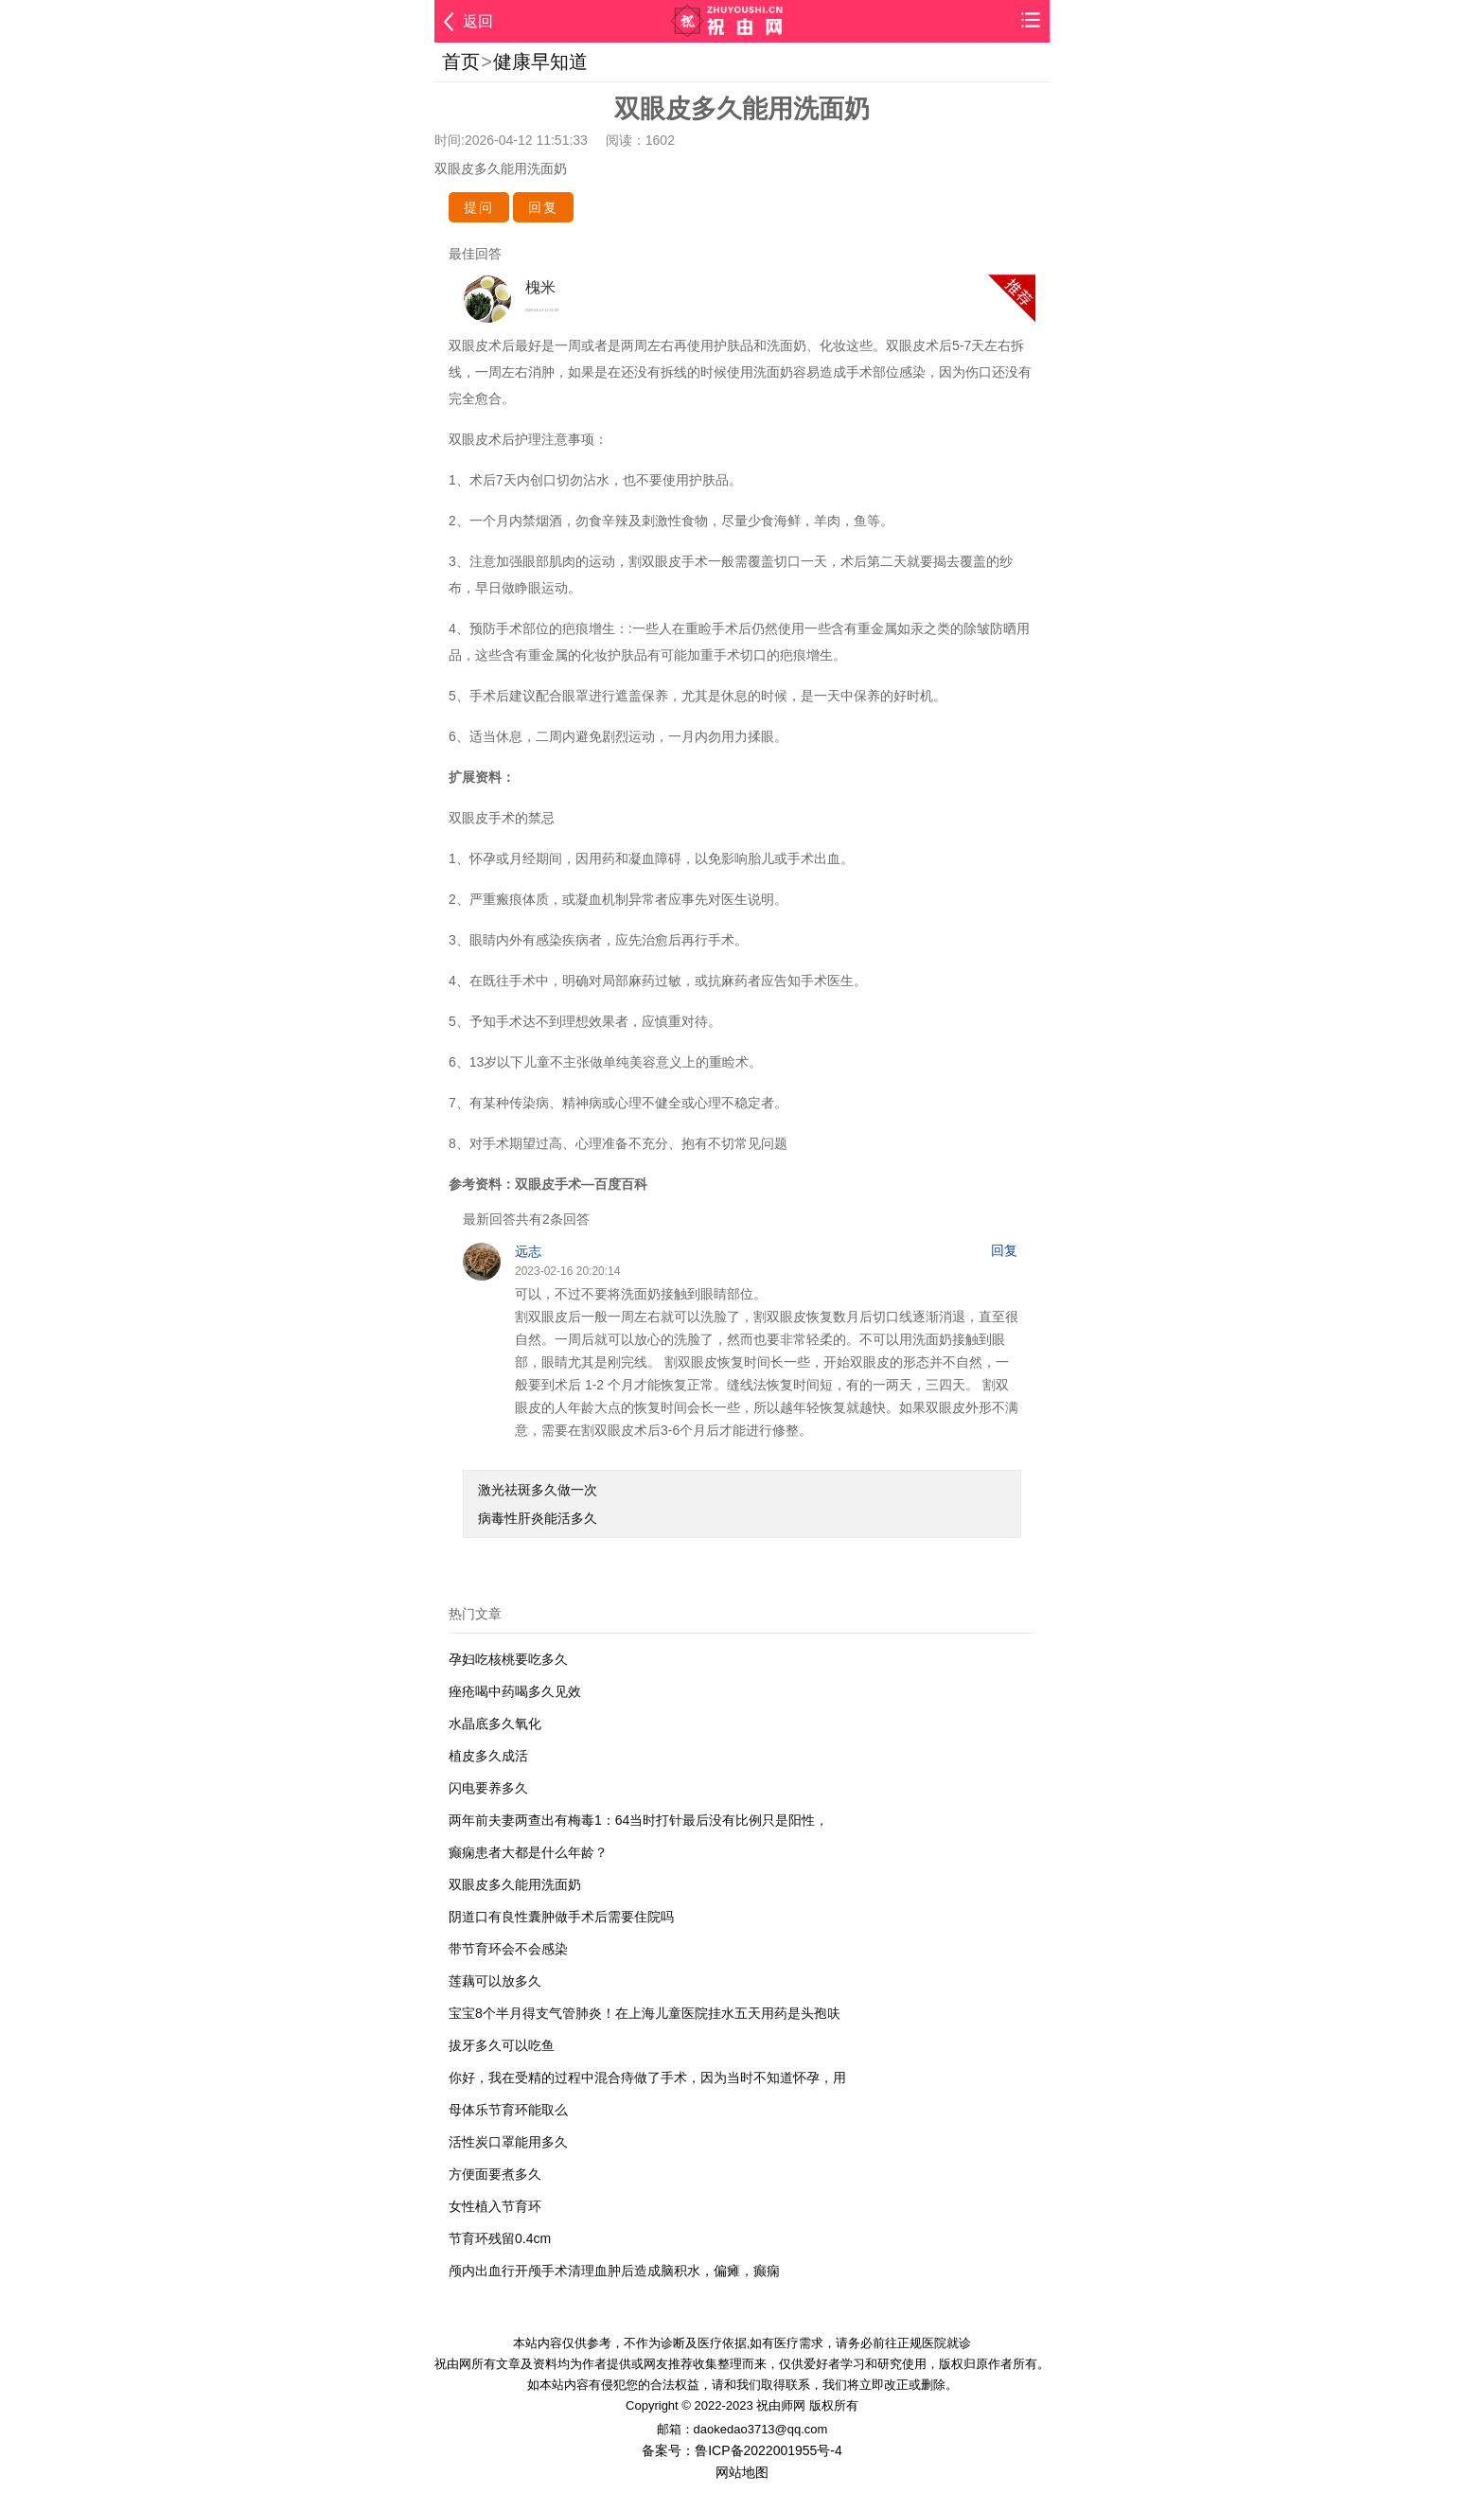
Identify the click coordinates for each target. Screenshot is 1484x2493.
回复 (543, 207)
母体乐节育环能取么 (508, 2109)
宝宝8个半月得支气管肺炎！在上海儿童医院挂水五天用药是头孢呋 (644, 2013)
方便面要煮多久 (495, 2174)
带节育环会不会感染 (508, 1948)
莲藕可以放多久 (495, 1981)
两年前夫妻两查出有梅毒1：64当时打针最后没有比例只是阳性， (638, 1820)
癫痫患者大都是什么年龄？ (528, 1852)
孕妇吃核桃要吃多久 (508, 1659)
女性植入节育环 (495, 2206)
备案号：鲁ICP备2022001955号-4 (742, 2450)
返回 (478, 21)
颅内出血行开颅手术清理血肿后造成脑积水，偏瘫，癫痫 (614, 2270)
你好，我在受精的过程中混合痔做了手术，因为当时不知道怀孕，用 (647, 2077)
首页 (461, 61)
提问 (479, 207)
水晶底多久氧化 (495, 1723)
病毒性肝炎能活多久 (537, 1518)
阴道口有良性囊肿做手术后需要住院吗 (561, 1916)
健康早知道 (540, 61)
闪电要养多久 (488, 1787)
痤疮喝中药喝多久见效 (515, 1691)
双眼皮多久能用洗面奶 (515, 1884)
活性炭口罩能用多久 (508, 2141)
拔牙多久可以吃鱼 (502, 2045)
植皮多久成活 (488, 1755)
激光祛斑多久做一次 (537, 1489)
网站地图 (742, 2472)
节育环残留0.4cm (500, 2238)
